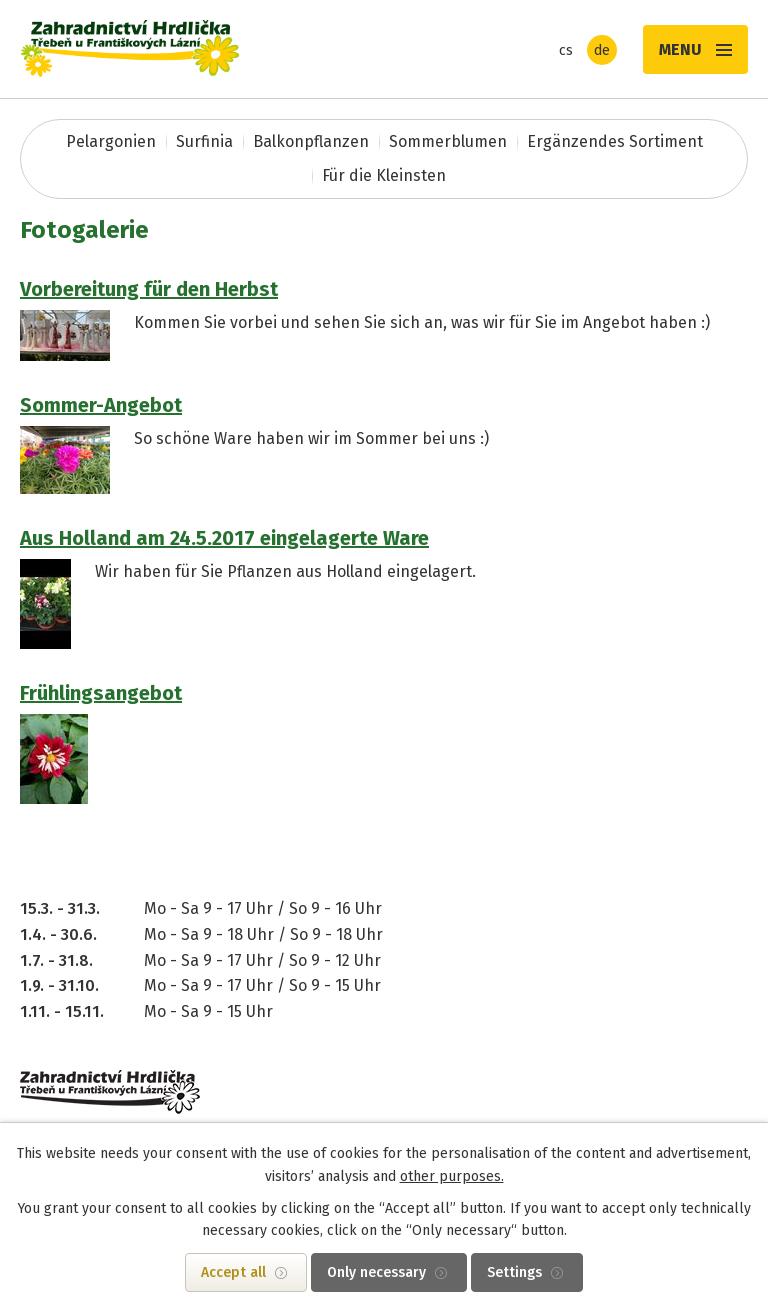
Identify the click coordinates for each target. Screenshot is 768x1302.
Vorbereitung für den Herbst (149, 289)
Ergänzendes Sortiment (615, 141)
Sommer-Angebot (101, 405)
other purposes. (452, 1176)
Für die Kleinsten (384, 175)
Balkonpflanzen (311, 141)
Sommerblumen (448, 141)
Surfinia (204, 141)
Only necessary (376, 1272)
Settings (514, 1272)
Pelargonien (111, 141)
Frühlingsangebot (101, 693)
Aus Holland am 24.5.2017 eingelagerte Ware (224, 538)
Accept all (233, 1272)
